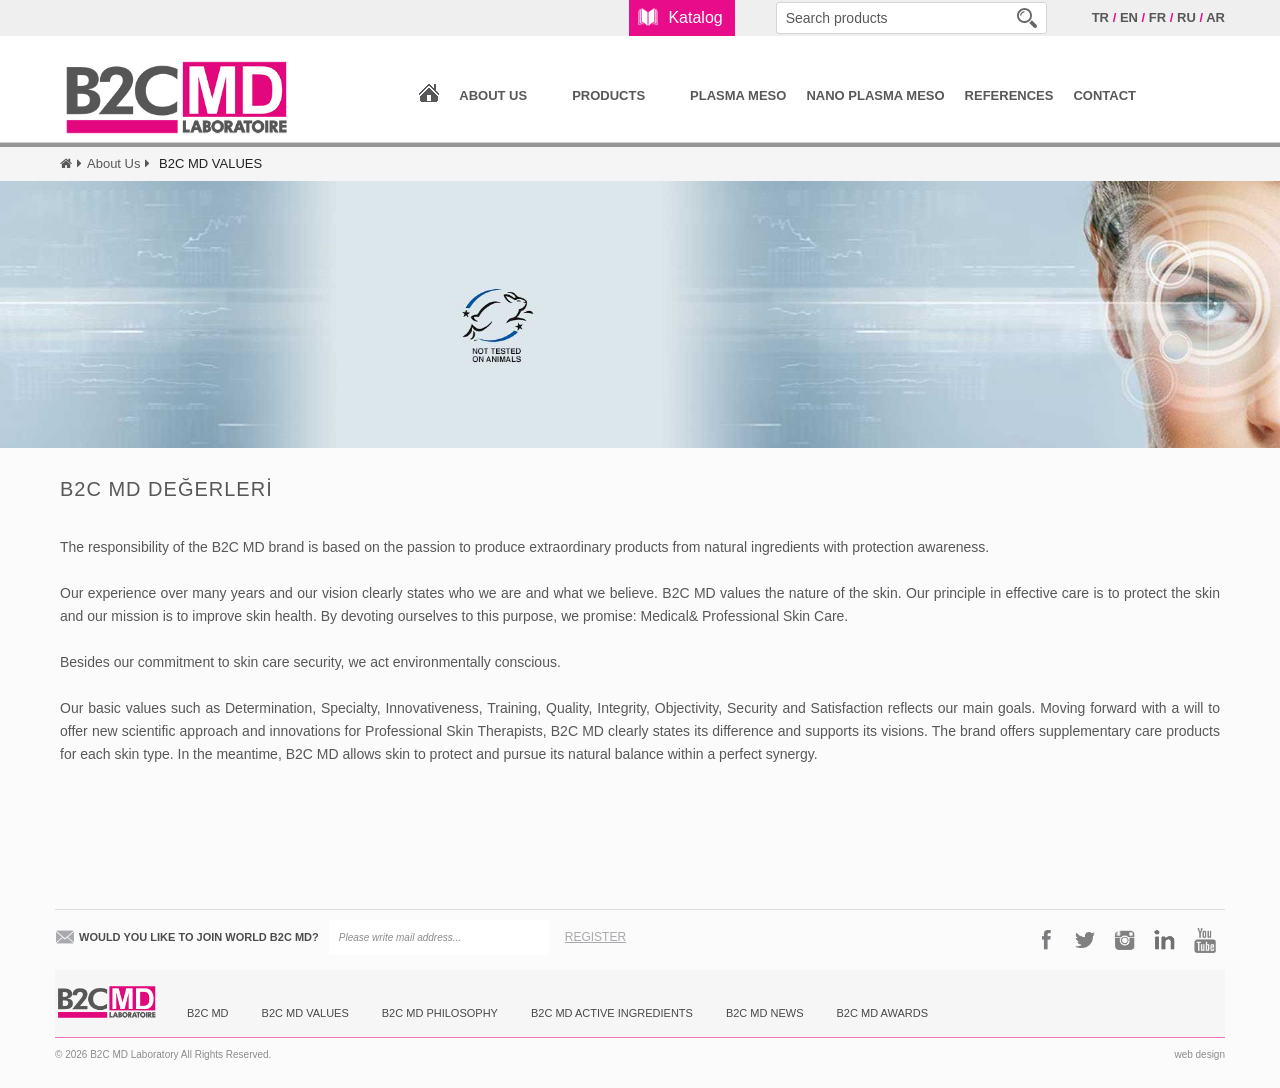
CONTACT (1104, 95)
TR (1100, 17)
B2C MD (208, 1013)
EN (1129, 17)
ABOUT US (493, 95)
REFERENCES (1009, 95)
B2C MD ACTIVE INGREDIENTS (612, 1013)
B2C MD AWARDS (882, 1013)
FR (1157, 17)
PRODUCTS (608, 95)
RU (1186, 17)
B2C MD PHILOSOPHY (440, 1013)
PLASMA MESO (738, 95)
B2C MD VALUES (305, 1013)
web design (1199, 1054)
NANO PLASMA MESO (875, 95)
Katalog (695, 17)
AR (1215, 17)
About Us (113, 163)
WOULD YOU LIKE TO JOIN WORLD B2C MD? (199, 937)
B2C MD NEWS (765, 1013)
